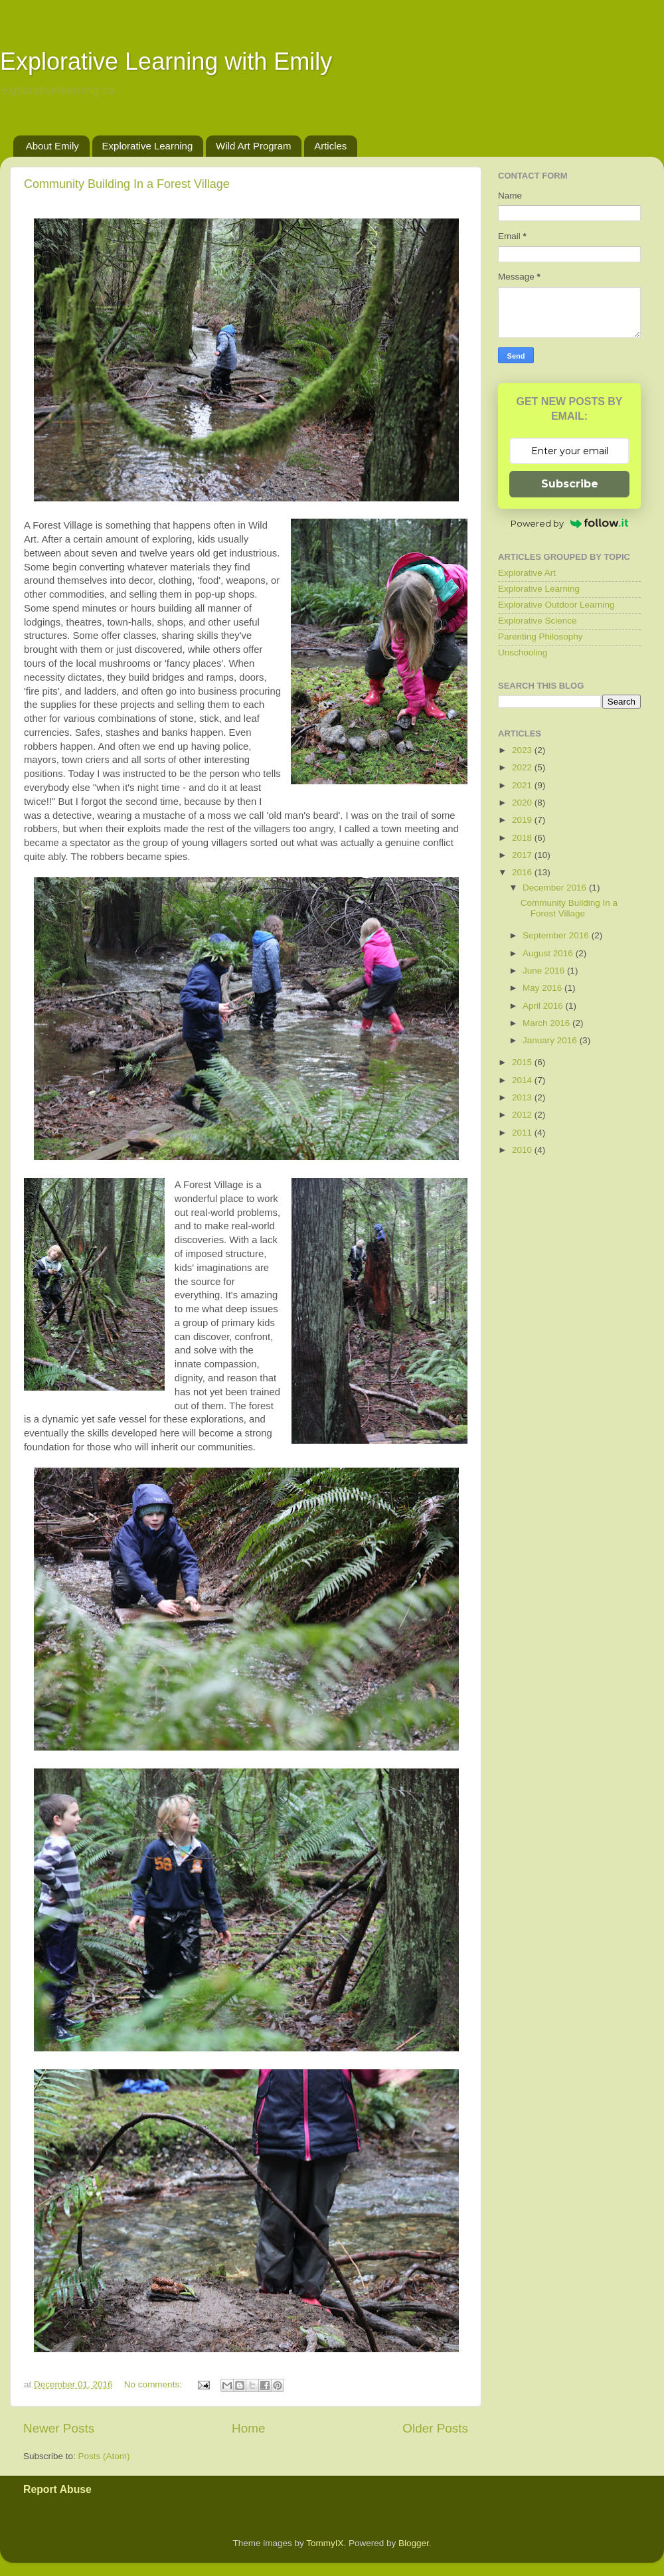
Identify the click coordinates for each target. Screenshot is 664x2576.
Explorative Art (527, 573)
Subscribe (569, 483)
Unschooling (522, 652)
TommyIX (324, 2543)
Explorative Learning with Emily (166, 61)
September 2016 (557, 935)
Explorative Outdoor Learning (556, 605)
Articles (330, 145)
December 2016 (556, 888)
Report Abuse (57, 2489)
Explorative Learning (147, 145)
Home (248, 2428)
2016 (523, 872)
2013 (523, 1097)
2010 (523, 1150)
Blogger (413, 2543)
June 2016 (545, 971)
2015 (523, 1062)
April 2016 (544, 1006)
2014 (523, 1080)
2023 (523, 750)
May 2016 (543, 988)
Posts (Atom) (104, 2456)
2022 (523, 767)
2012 (523, 1115)
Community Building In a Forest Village (127, 184)
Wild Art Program (253, 145)
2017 (523, 855)
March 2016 (547, 1023)
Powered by (569, 523)
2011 (523, 1133)
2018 (523, 838)
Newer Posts (58, 2428)
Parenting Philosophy (540, 637)
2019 (523, 820)
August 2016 (549, 953)
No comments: (154, 2384)
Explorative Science (537, 621)
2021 (523, 785)
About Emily (52, 145)
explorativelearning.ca (58, 90)
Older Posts (435, 2428)
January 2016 (551, 1040)
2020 (523, 803)
